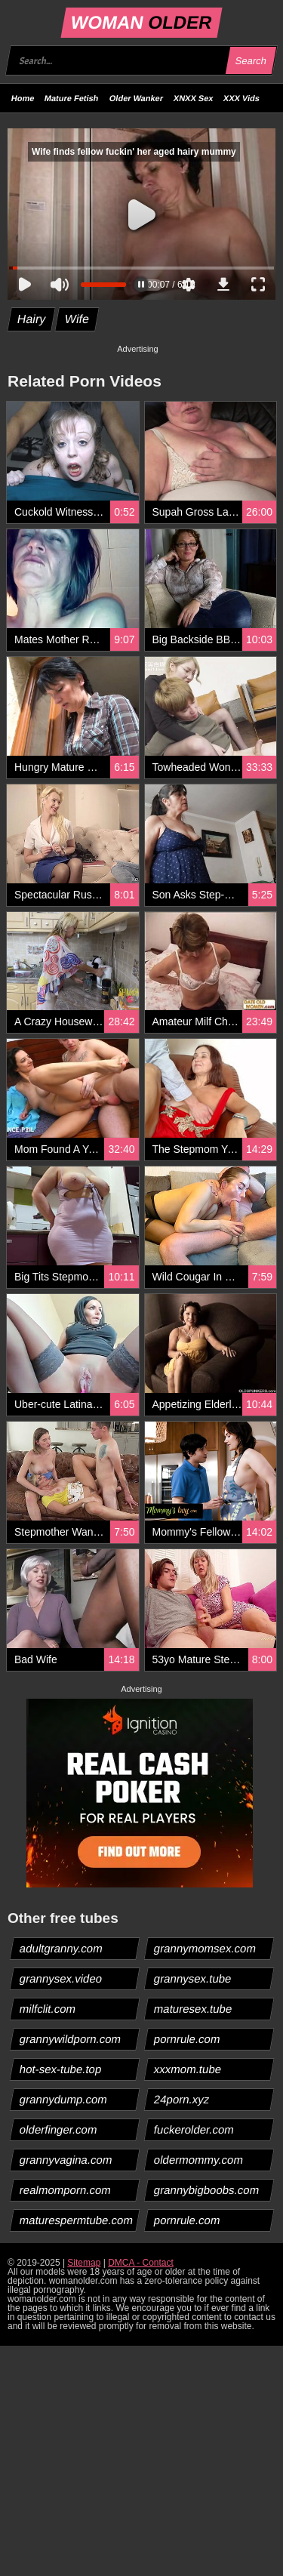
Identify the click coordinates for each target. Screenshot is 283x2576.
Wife (77, 319)
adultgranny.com (61, 1948)
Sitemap (83, 2262)
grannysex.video (61, 1978)
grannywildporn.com (70, 2038)
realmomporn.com (65, 2189)
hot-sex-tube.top (61, 2069)
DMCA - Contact (141, 2262)
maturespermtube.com (76, 2220)
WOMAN (141, 22)
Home (23, 98)
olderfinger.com (59, 2129)
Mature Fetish (72, 98)
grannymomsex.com (204, 1948)
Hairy (32, 319)
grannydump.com (64, 2099)
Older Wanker (136, 98)
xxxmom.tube (187, 2069)
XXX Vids (241, 98)
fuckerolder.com (193, 2129)
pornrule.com (186, 2038)
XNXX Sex (193, 98)
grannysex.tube (192, 1978)
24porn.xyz (181, 2099)
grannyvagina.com (66, 2159)
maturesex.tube (192, 2008)
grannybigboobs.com (206, 2189)
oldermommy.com (198, 2159)
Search (250, 60)
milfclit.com (48, 2008)
